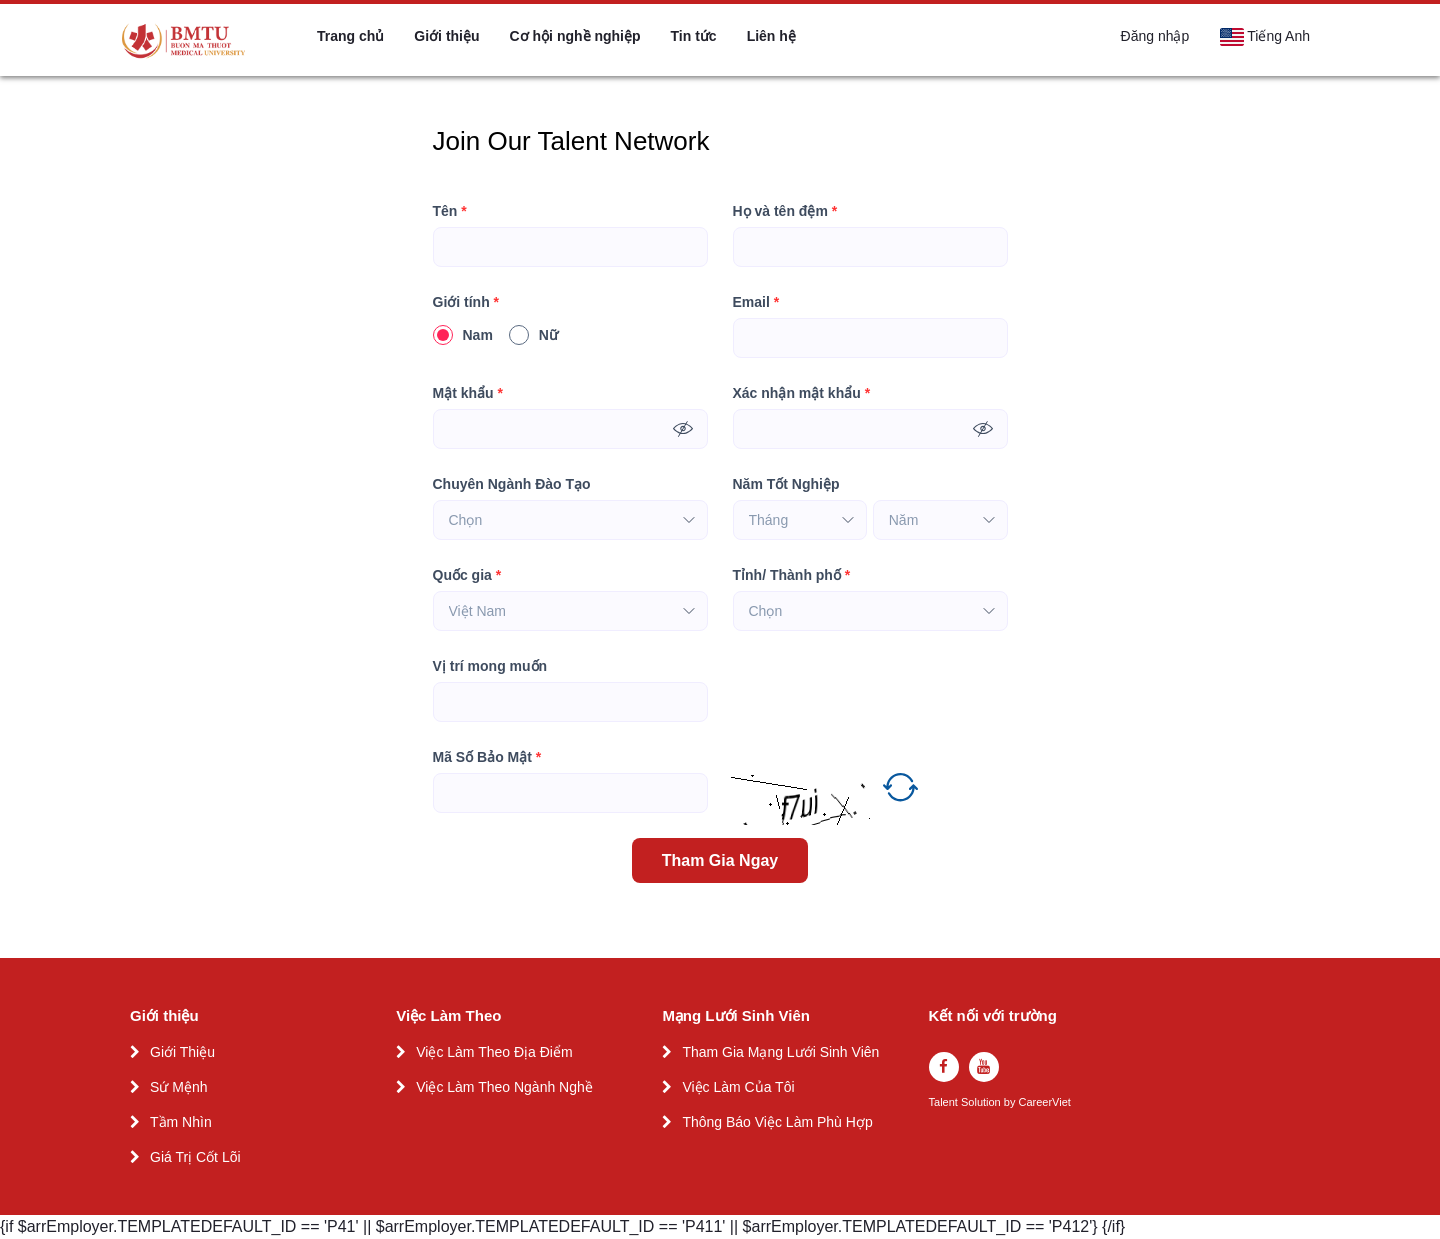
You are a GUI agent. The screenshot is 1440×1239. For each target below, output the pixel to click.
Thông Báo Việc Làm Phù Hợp (777, 1122)
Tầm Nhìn (181, 1122)
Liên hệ (771, 36)
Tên (450, 211)
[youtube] (984, 1067)
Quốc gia (467, 575)
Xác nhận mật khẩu (802, 393)
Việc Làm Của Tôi (738, 1087)
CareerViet (1044, 1102)
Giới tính (466, 302)
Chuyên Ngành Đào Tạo (512, 484)
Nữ (533, 335)
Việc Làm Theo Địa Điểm (494, 1052)
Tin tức (694, 36)
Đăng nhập (1155, 36)
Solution (982, 1102)
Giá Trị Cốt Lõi (195, 1157)
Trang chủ (350, 36)
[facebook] (944, 1067)
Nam (463, 335)
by (1011, 1102)
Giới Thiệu (182, 1052)
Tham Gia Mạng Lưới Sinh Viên (780, 1052)
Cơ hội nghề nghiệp (575, 36)
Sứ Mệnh (178, 1087)
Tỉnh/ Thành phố (792, 575)
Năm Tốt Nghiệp (786, 484)
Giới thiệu (446, 36)
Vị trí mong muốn (490, 666)
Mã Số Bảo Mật (487, 757)
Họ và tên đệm (785, 211)
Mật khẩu (468, 393)
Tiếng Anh (1264, 37)
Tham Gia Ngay (720, 860)
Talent (945, 1102)
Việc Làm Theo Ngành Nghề (504, 1087)
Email (756, 302)
